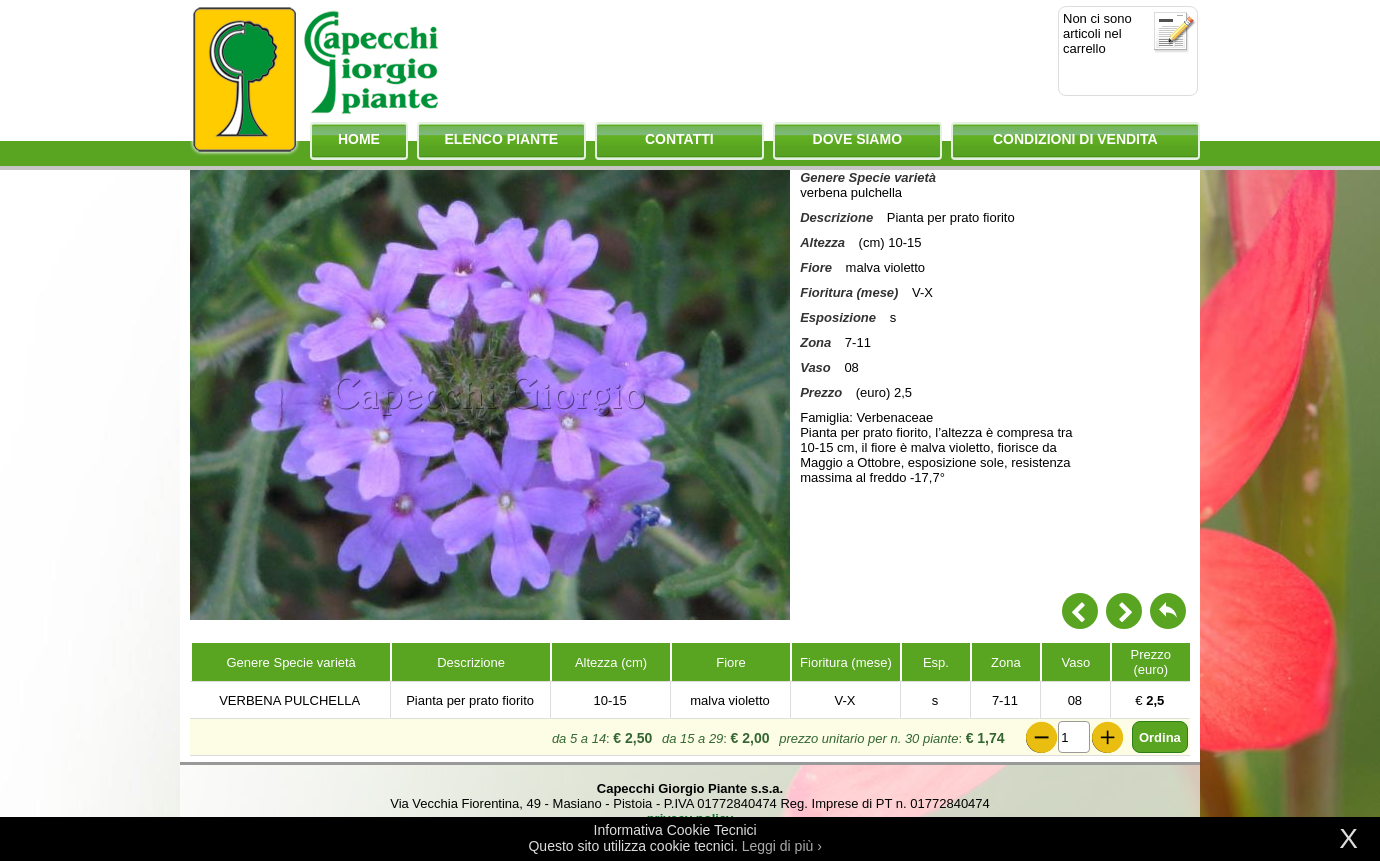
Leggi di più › (782, 846)
